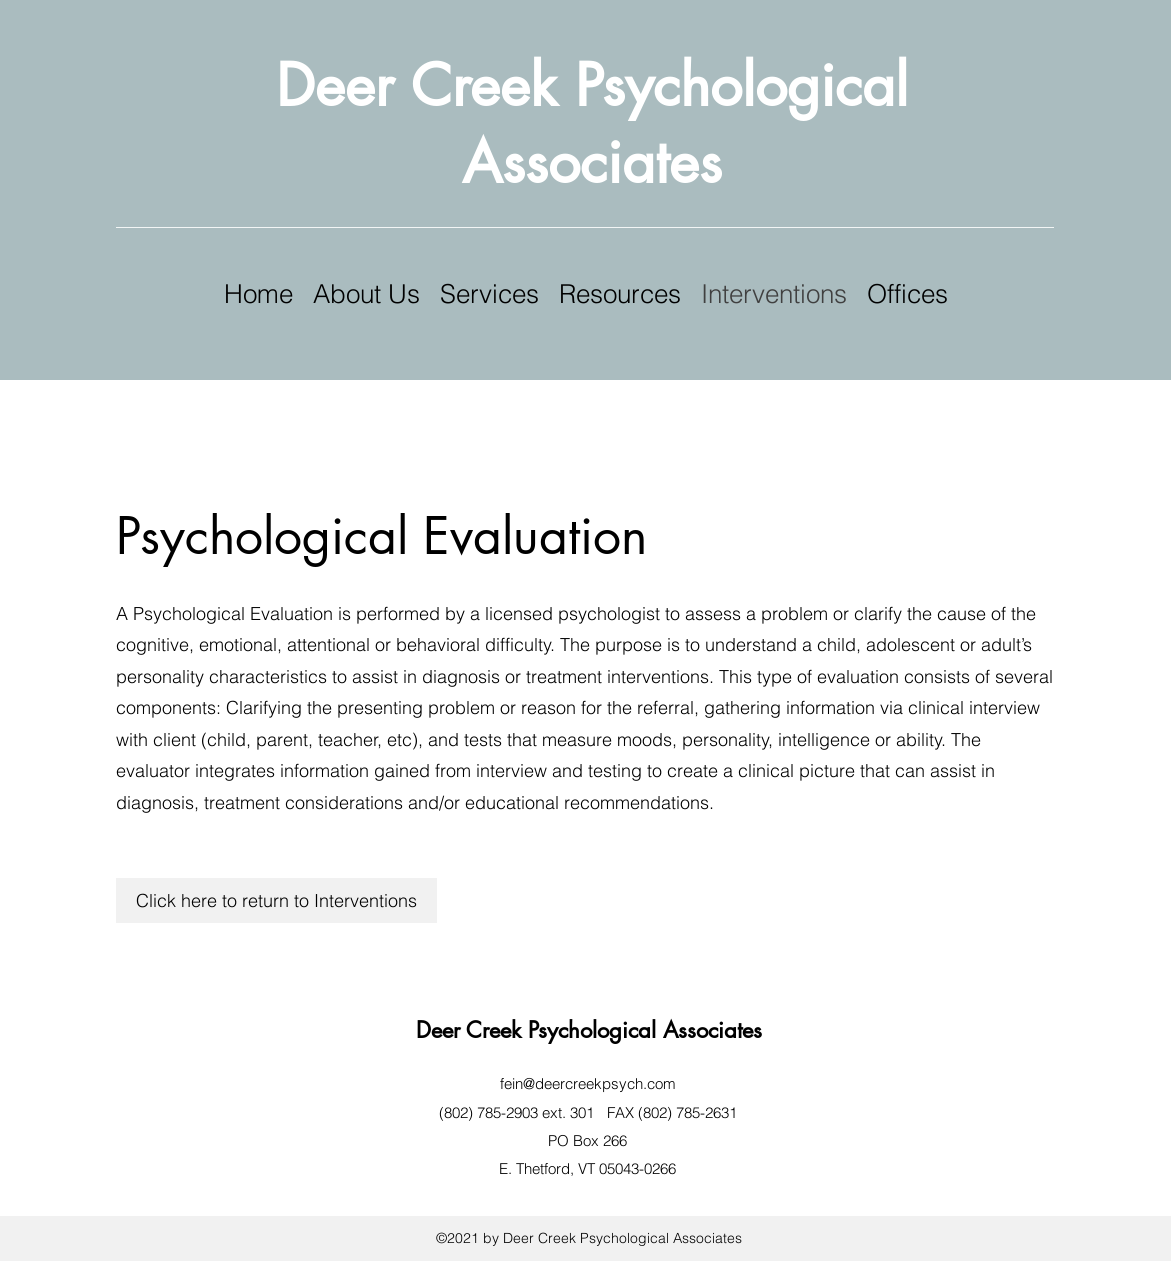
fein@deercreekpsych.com (588, 1083)
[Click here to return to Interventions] (276, 900)
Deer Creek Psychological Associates (589, 1030)
